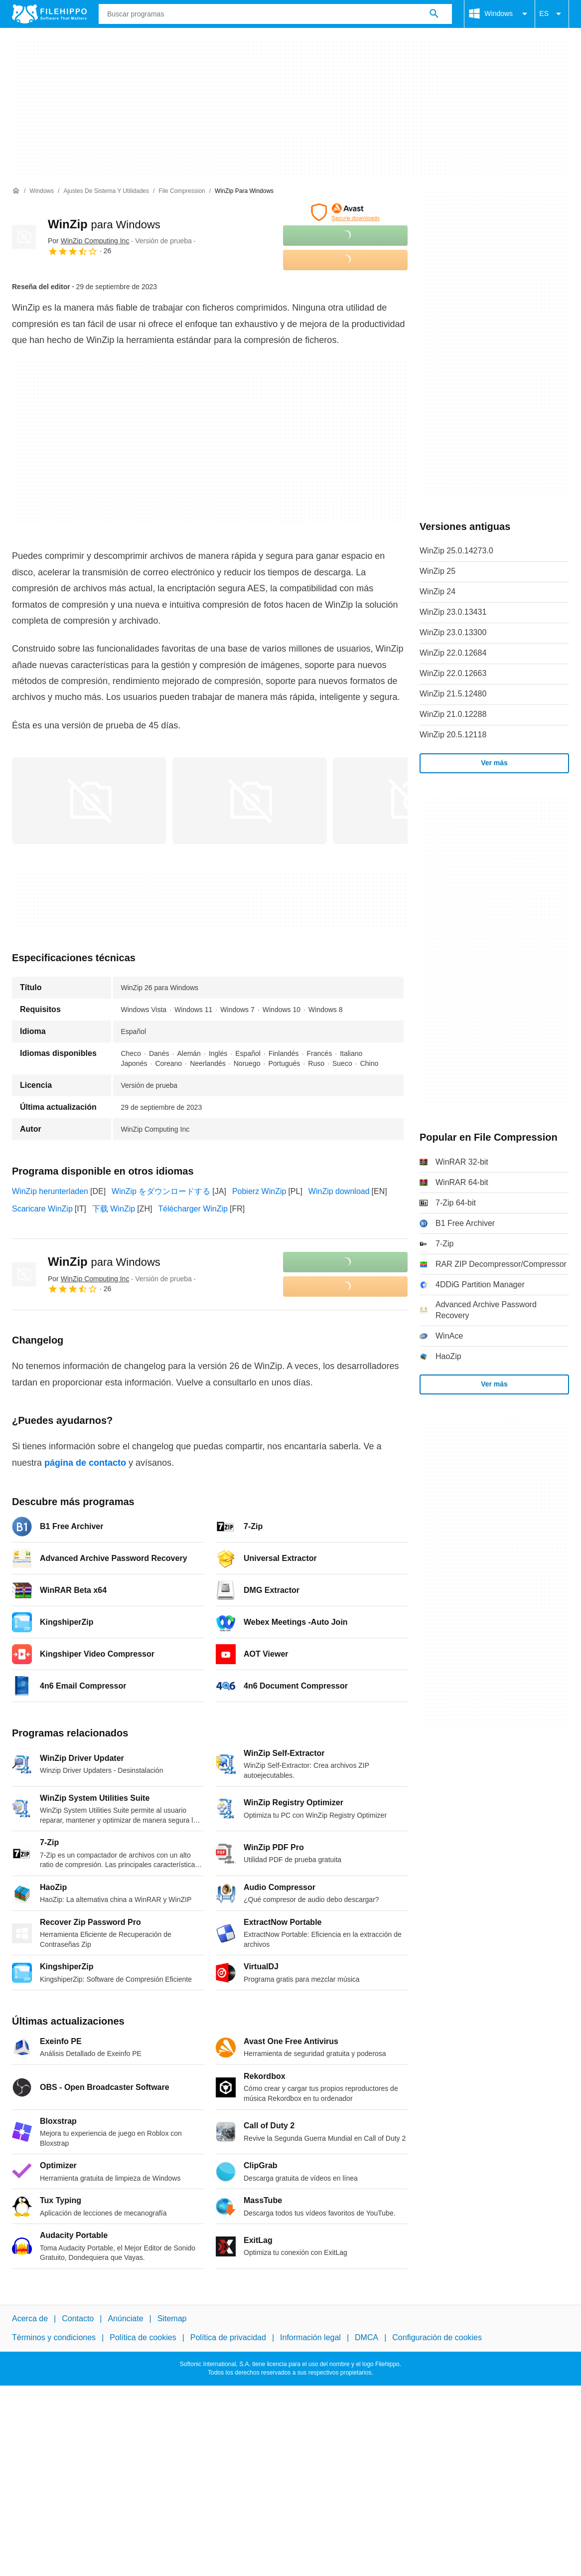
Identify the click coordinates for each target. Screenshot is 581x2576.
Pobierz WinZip (259, 1191)
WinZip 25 (437, 571)
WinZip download (339, 1191)
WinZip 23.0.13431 (453, 612)
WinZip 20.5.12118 (453, 734)
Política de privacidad (228, 2337)
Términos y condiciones (54, 2337)
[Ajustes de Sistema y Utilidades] (106, 191)
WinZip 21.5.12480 (453, 693)
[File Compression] (181, 191)
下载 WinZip (113, 1208)
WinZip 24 (437, 591)
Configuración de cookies (437, 2337)
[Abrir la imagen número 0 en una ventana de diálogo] (89, 800)
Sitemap (172, 2318)
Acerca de (30, 2318)
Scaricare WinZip (42, 1208)
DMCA (366, 2337)
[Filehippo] (49, 14)
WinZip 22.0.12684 (453, 653)
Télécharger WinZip (193, 1208)
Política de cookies (143, 2337)
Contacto (78, 2318)
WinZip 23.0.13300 (453, 632)
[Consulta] (275, 14)
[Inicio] (16, 190)
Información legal (310, 2337)
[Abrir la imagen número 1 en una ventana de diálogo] (249, 800)
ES (552, 14)
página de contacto (85, 1463)
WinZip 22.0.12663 (453, 673)
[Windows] (41, 191)
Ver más (494, 763)
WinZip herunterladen (50, 1191)
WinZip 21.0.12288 (453, 714)
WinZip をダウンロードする (161, 1191)
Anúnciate (125, 2318)
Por (88, 241)
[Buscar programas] (434, 14)
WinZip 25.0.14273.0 (456, 550)
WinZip (104, 224)
